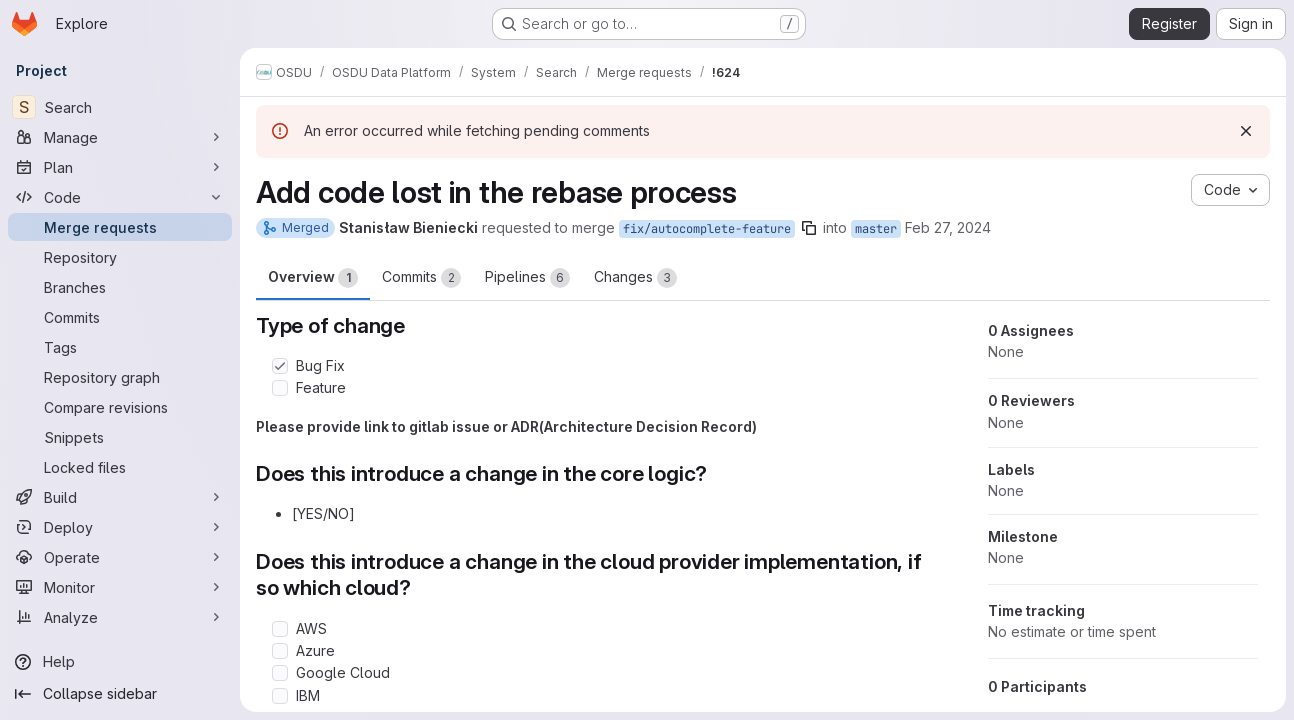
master (876, 229)
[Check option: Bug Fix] (280, 366)
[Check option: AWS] (280, 629)
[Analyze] (120, 617)
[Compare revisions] (120, 407)
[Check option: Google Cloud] (280, 673)
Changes (635, 278)
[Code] (120, 197)
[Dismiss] (1246, 131)
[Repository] (120, 257)
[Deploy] (120, 527)
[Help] (120, 662)
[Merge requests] (120, 227)
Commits (421, 278)
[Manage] (120, 137)
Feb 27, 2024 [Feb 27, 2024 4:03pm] (948, 227)
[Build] (120, 497)
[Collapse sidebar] (120, 694)
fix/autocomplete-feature (707, 229)
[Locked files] (120, 467)
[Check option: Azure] (280, 651)
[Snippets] (120, 437)
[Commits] (120, 317)
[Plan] (120, 167)
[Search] (120, 107)
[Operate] (120, 557)
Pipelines (527, 278)
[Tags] (120, 347)
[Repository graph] (120, 377)
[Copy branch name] (809, 228)
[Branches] (120, 287)
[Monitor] (120, 587)
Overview (313, 278)
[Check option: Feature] (280, 388)
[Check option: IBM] (280, 696)
